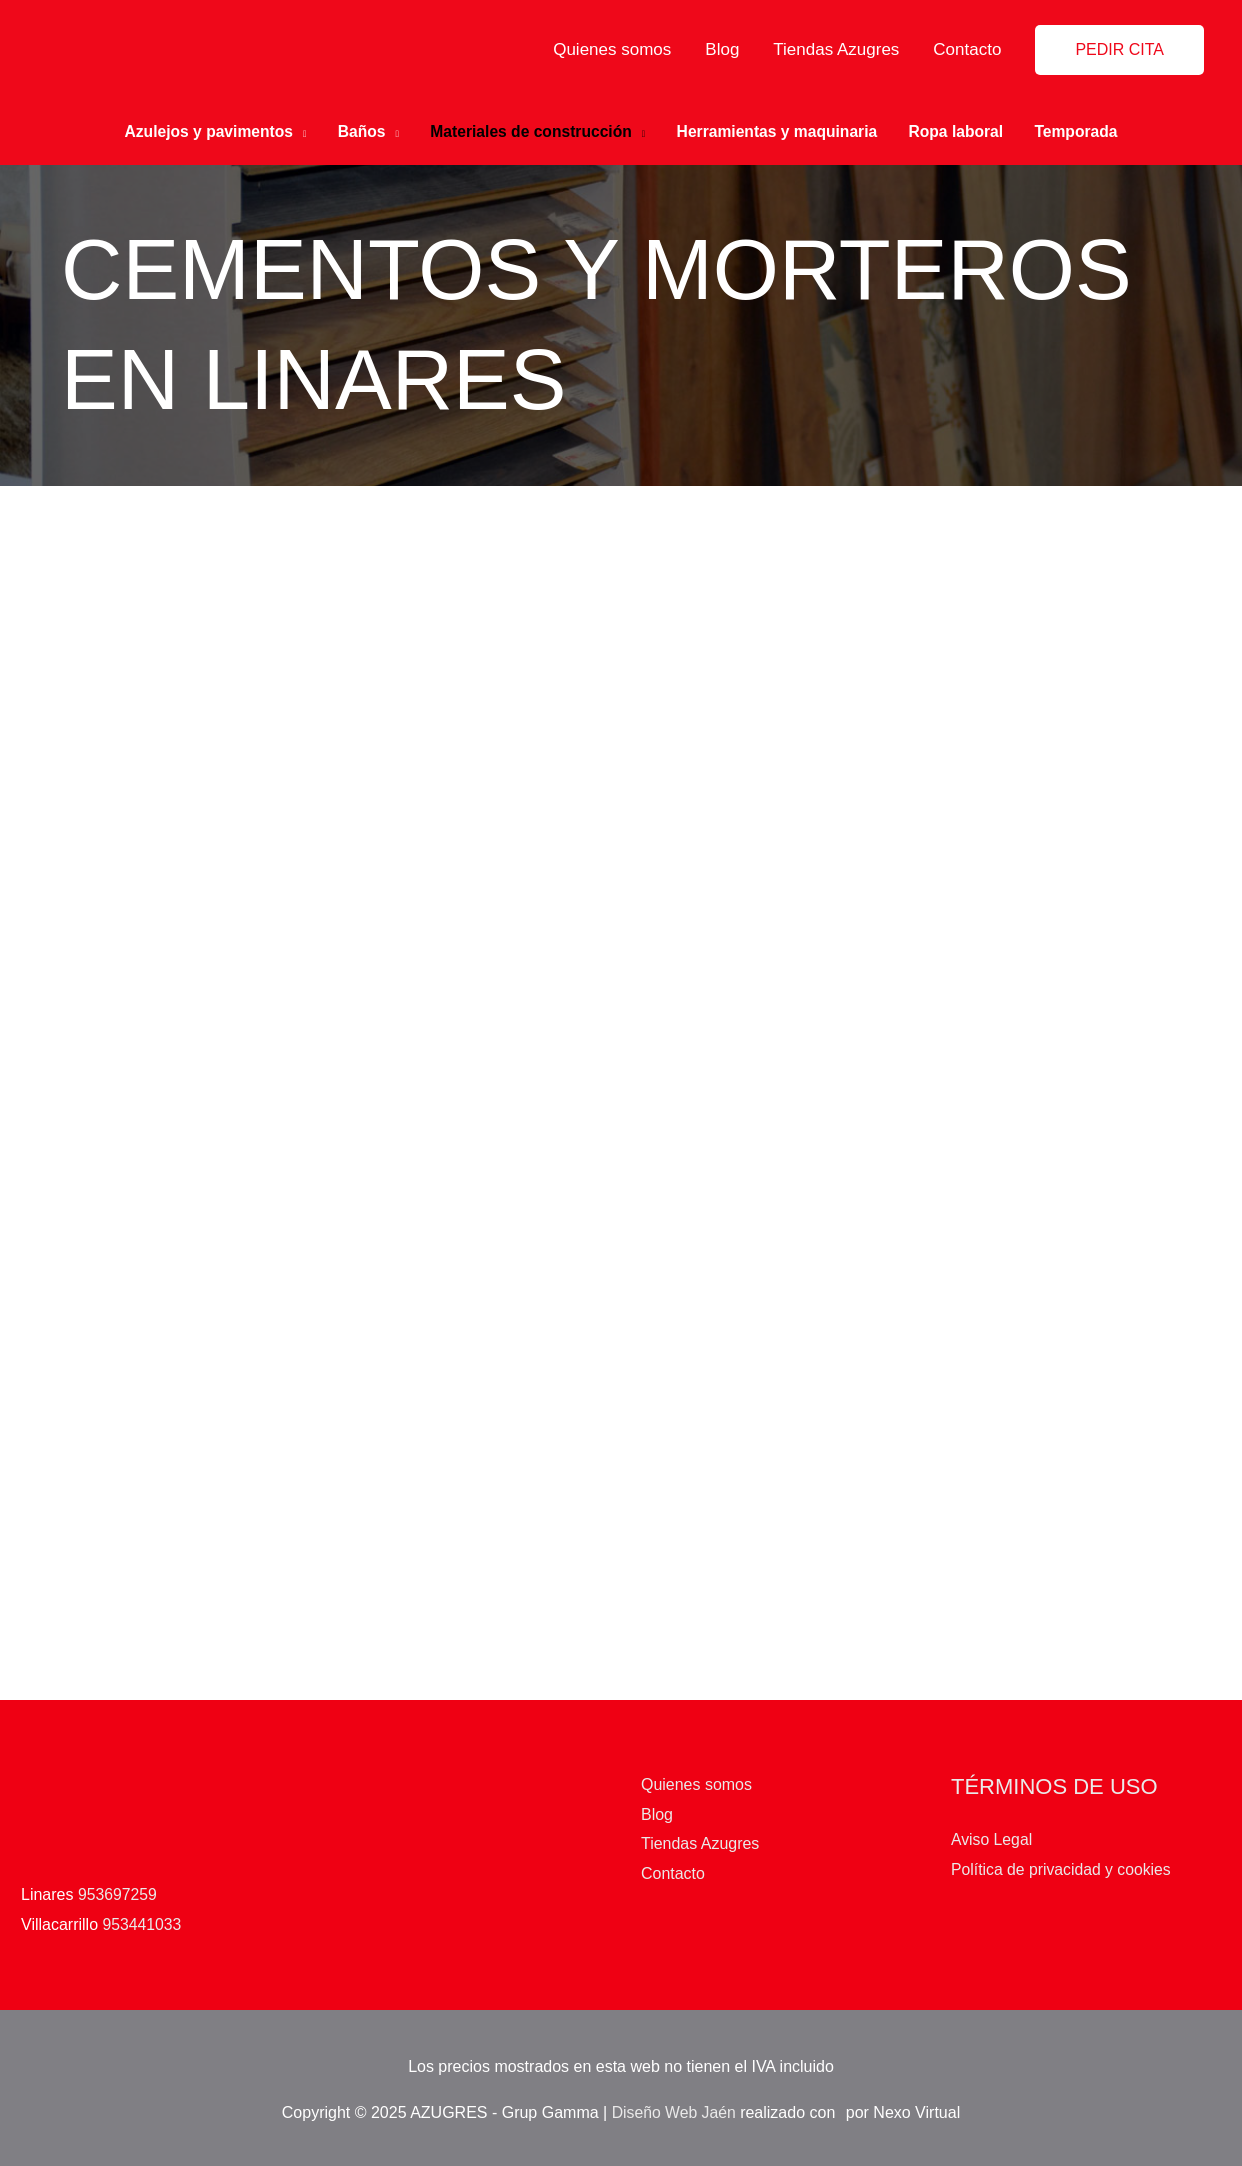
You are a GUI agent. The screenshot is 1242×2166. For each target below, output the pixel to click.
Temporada (1086, 129)
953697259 (118, 1889)
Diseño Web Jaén (674, 2107)
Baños (355, 129)
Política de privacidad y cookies (1062, 1864)
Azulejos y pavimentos (199, 129)
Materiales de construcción (529, 129)
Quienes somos (612, 49)
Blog (722, 49)
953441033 (143, 1919)
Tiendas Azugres (836, 49)
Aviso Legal (992, 1834)
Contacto (967, 49)
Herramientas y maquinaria (779, 129)
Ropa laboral (963, 129)
